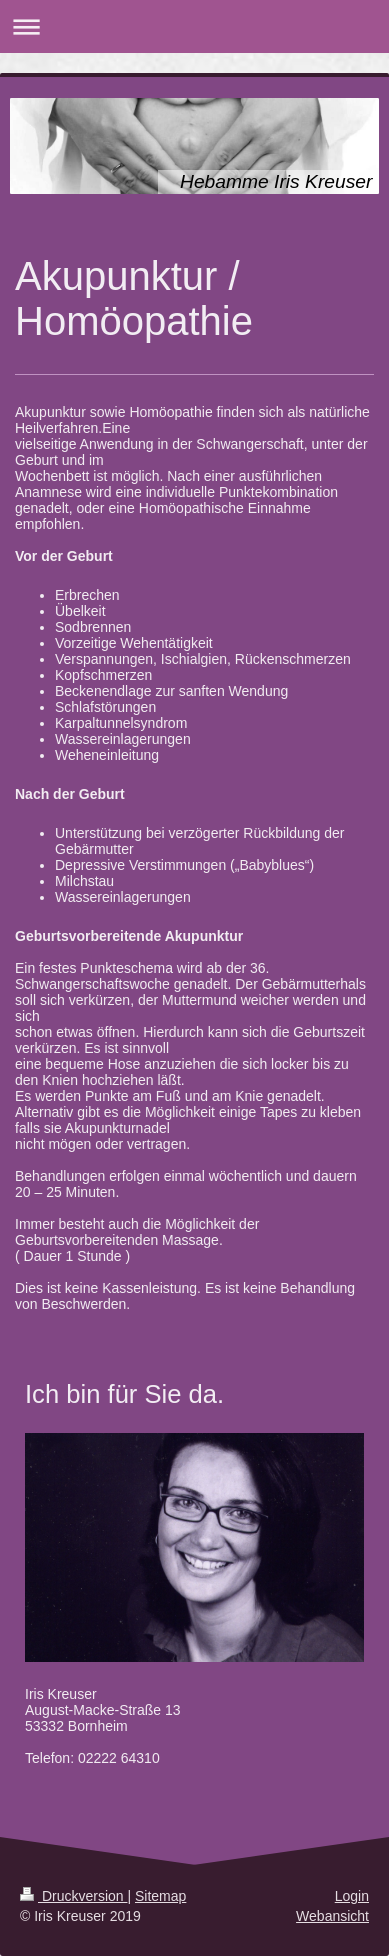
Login (352, 1896)
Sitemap (160, 1896)
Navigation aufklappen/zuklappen (194, 26)
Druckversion (73, 1896)
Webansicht (332, 1916)
